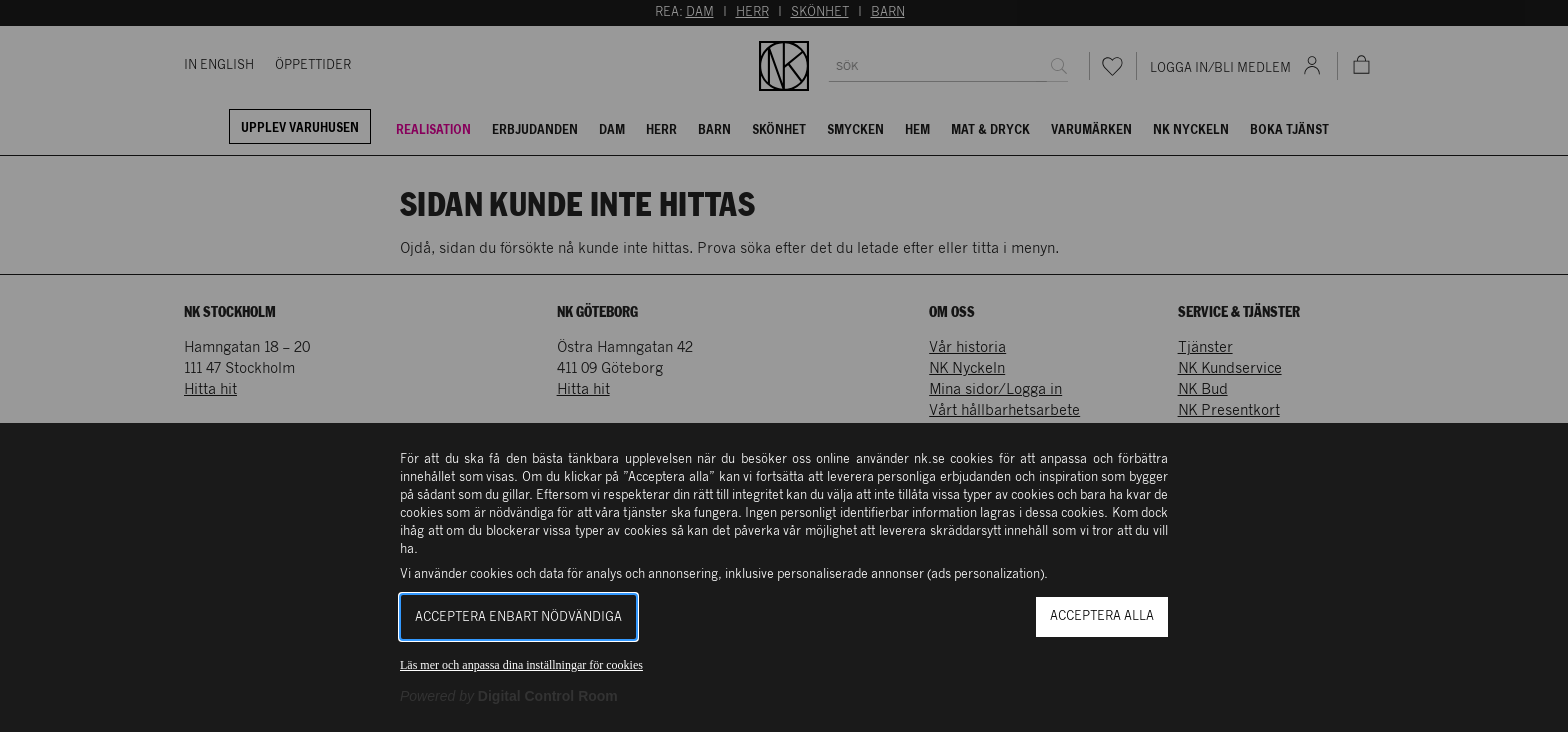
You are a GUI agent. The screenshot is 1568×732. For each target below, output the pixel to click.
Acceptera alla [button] (1102, 616)
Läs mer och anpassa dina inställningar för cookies (521, 665)
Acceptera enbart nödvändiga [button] (518, 617)
